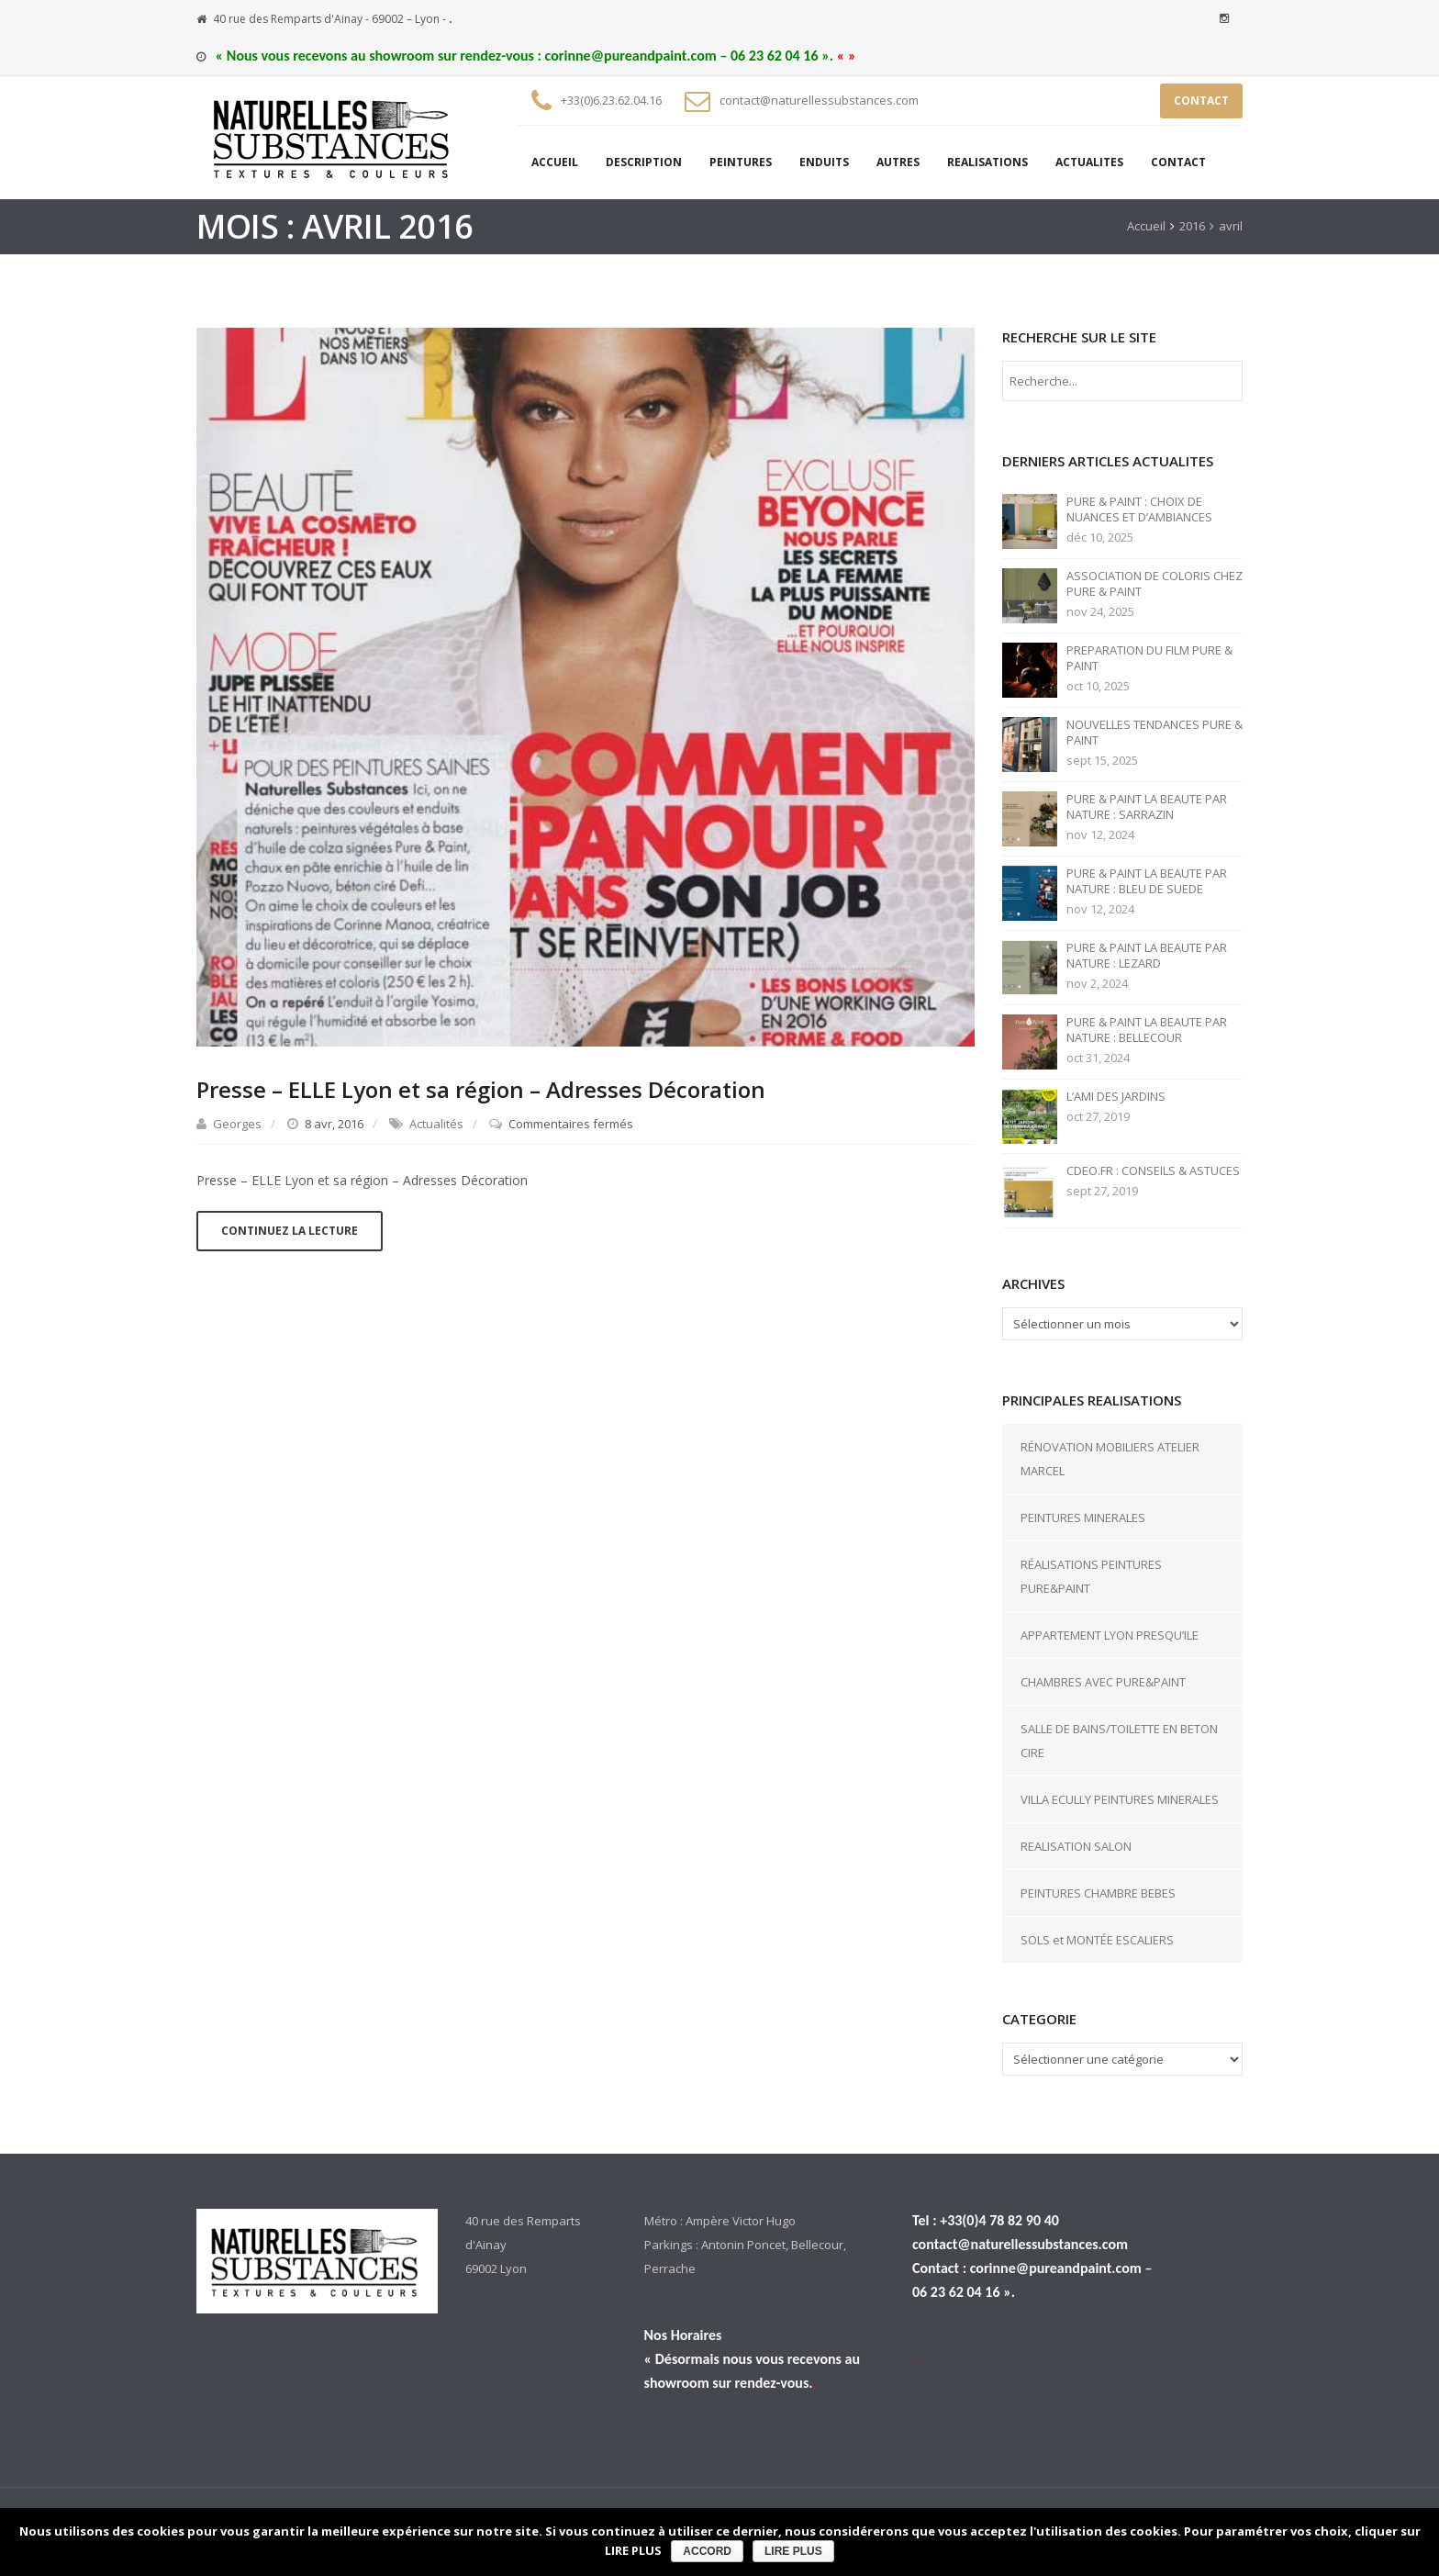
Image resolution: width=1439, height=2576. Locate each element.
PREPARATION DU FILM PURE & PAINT (1149, 658)
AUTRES (898, 162)
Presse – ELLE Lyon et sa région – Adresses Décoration (480, 1089)
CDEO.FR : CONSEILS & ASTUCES (1153, 1171)
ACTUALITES (1089, 162)
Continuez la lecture (289, 1230)
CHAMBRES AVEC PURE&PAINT (1103, 1682)
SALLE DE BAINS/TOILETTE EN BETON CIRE (1119, 1740)
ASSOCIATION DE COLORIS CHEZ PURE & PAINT (1154, 583)
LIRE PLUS (793, 2551)
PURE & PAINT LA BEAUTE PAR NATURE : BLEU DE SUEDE (1146, 881)
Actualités (436, 1123)
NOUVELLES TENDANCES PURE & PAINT (1154, 732)
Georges (237, 1123)
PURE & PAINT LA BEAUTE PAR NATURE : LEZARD (1146, 955)
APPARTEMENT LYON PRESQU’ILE (1110, 1635)
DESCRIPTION (644, 162)
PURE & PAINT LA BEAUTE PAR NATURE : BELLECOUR (1146, 1030)
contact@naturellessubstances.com (819, 100)
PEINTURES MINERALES (1083, 1517)
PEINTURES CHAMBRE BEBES (1098, 1893)
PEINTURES (740, 162)
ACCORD (707, 2551)
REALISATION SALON (1076, 1846)
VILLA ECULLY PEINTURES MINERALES (1120, 1799)
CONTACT (1201, 100)
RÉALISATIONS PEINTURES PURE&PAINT (1091, 1576)
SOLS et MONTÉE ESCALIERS (1097, 1940)
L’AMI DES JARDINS (1116, 1096)
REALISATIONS (987, 162)
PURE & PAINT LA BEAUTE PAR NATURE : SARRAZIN (1146, 807)
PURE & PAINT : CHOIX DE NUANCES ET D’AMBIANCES (1139, 509)
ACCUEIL (554, 162)
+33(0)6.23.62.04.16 (611, 100)
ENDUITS (824, 162)
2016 (1192, 226)
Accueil (1146, 226)
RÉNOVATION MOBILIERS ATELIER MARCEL (1110, 1459)
